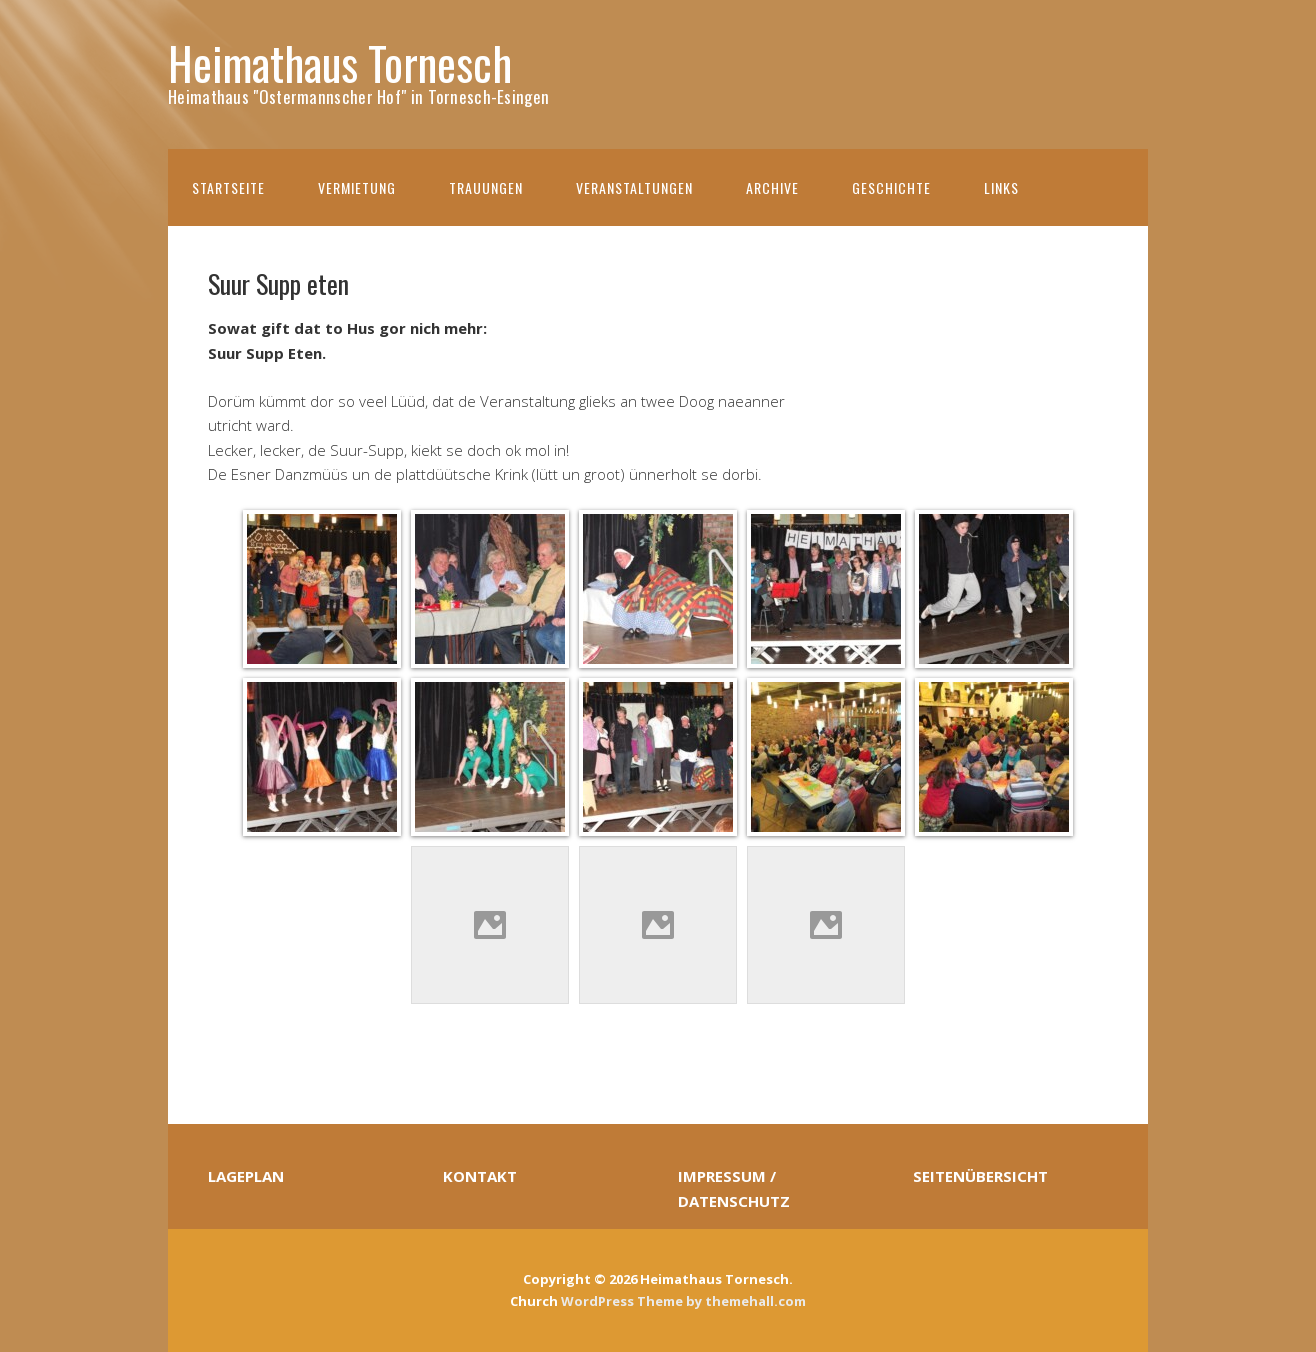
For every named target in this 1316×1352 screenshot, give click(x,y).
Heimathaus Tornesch (340, 62)
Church (534, 1301)
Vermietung (357, 187)
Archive (772, 187)
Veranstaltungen (634, 187)
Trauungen (486, 187)
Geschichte (891, 187)
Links (1001, 187)
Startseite (228, 187)
